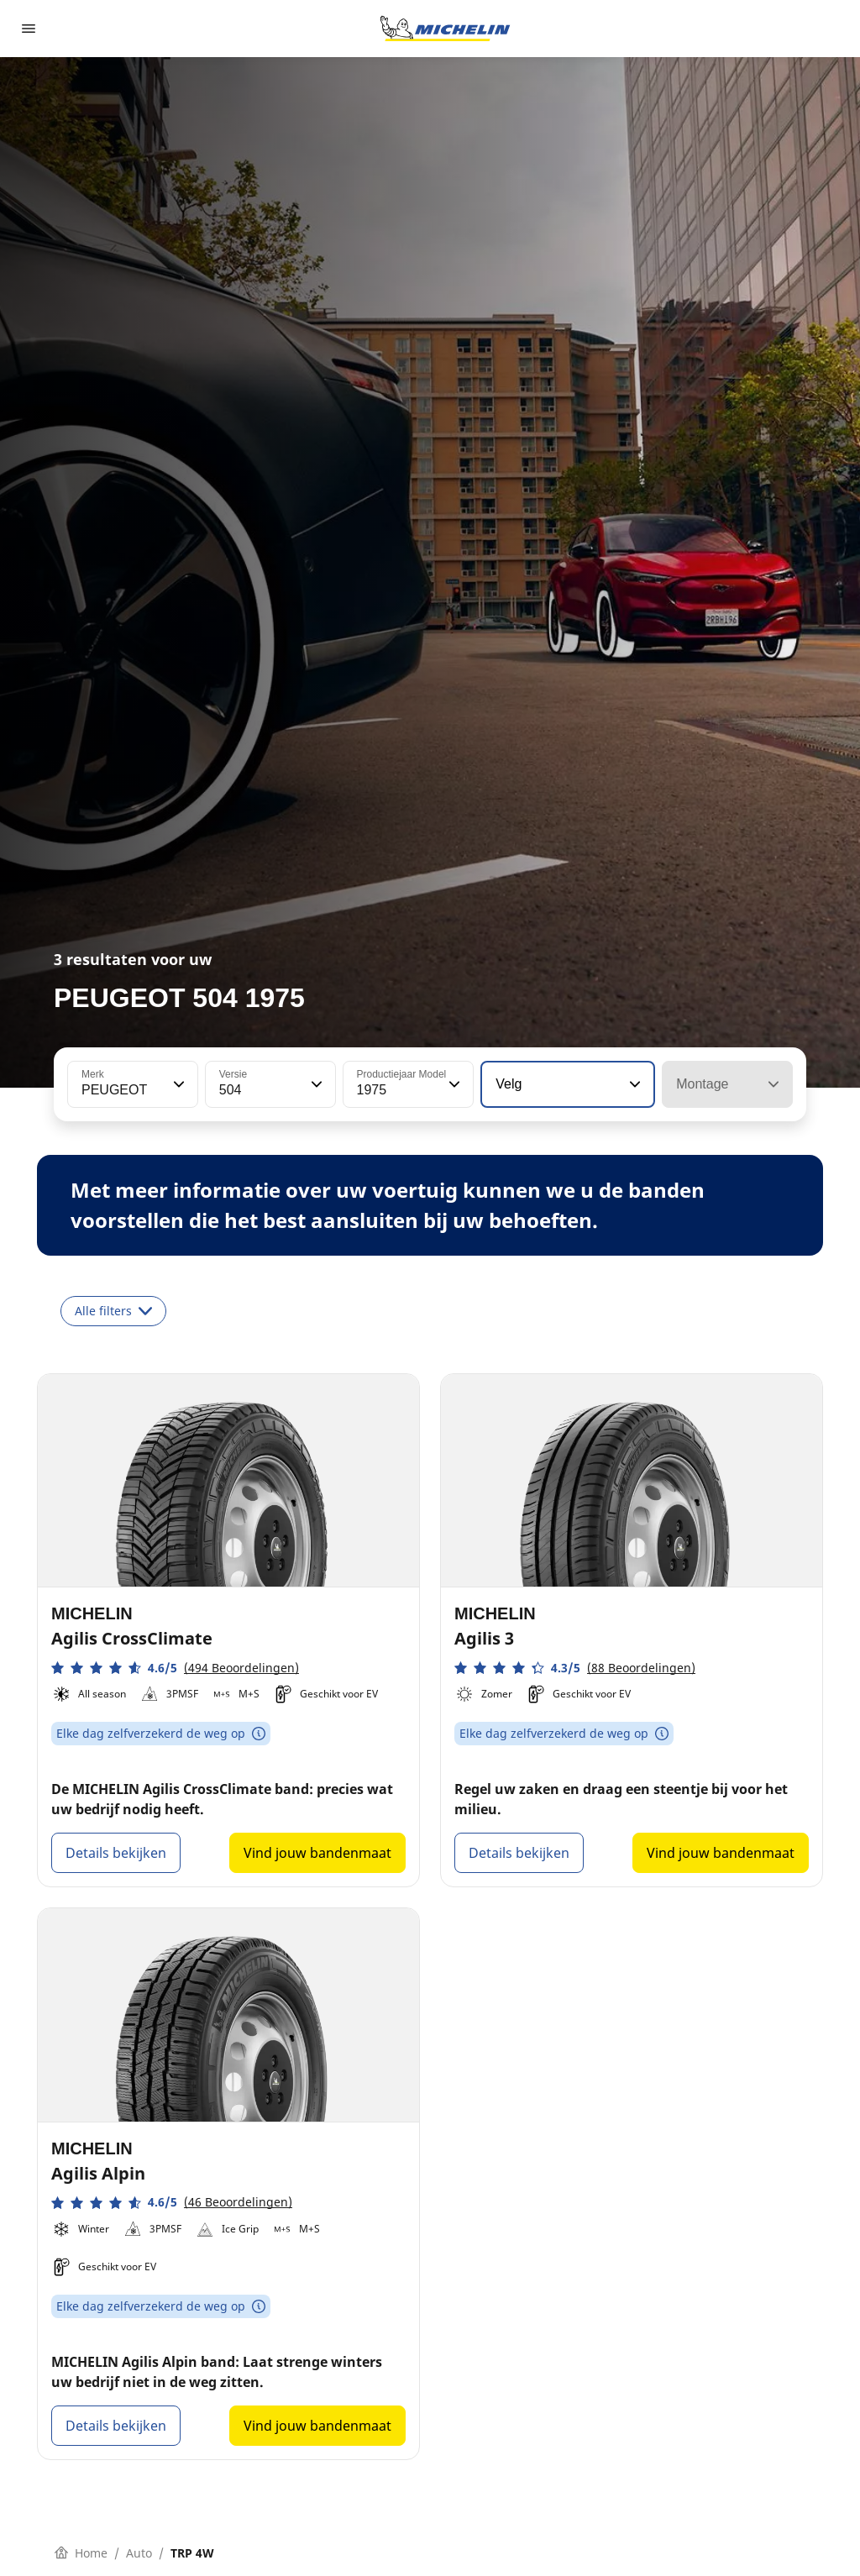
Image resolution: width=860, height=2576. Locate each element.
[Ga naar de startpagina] (445, 28)
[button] (177, 1084)
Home (81, 2553)
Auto (139, 2553)
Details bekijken (116, 1853)
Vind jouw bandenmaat (317, 1853)
